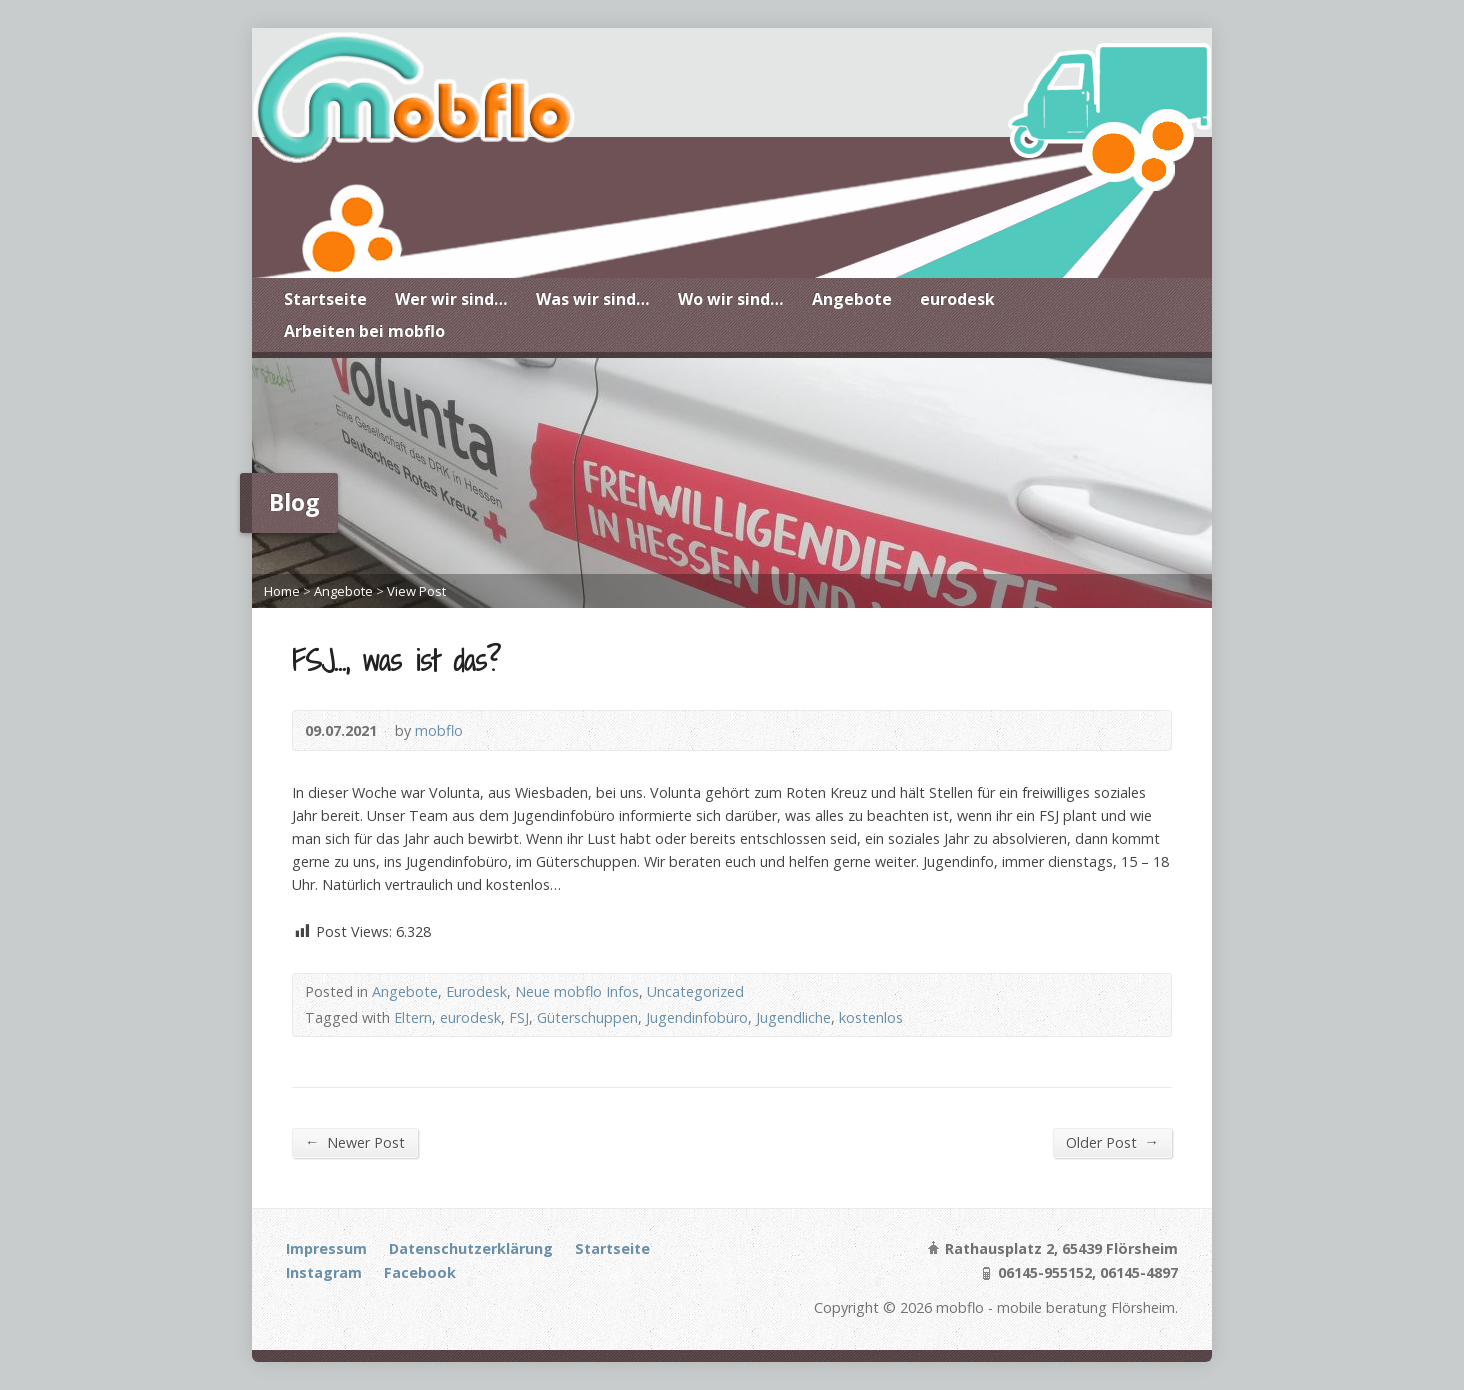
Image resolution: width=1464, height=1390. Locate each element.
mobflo (439, 730)
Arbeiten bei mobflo (364, 331)
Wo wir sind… (731, 299)
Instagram (324, 1272)
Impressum (326, 1248)
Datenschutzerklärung (471, 1248)
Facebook (420, 1272)
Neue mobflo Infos (577, 991)
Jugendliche (793, 1017)
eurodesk (957, 299)
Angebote (852, 299)
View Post (416, 591)
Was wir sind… (593, 299)
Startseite (325, 299)
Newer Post (355, 1142)
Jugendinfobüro (697, 1017)
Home (282, 591)
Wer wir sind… (451, 299)
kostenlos (871, 1017)
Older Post (1112, 1142)
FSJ (519, 1017)
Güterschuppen (587, 1017)
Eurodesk (476, 991)
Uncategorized (695, 991)
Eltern (413, 1017)
